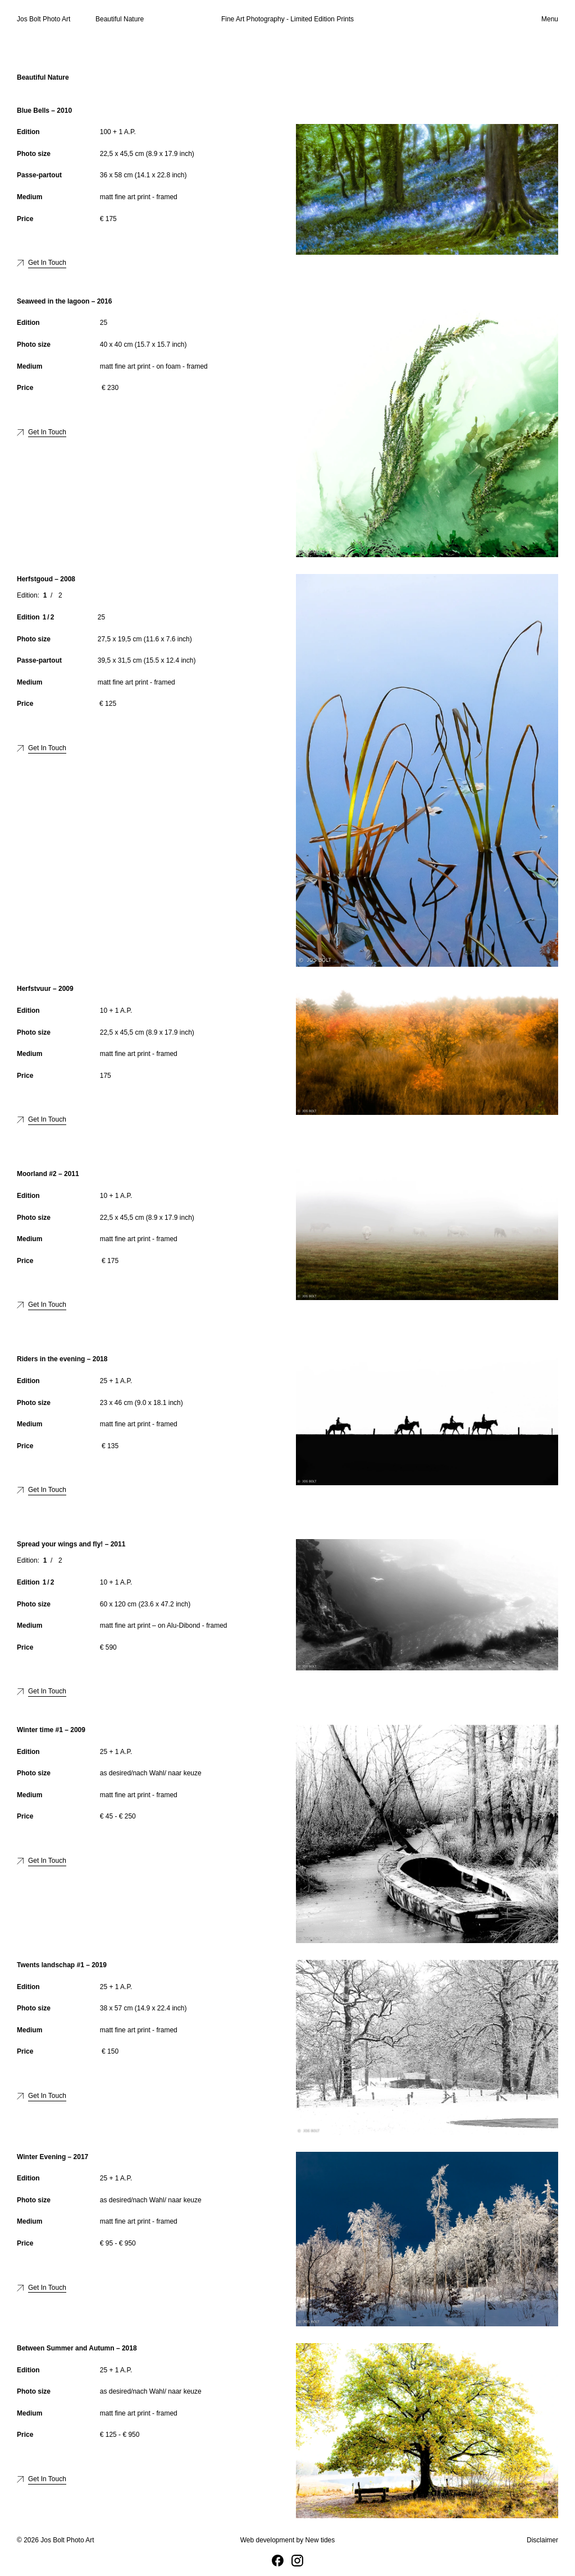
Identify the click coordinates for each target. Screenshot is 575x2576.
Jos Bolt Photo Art (43, 19)
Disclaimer (542, 2540)
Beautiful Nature (119, 19)
